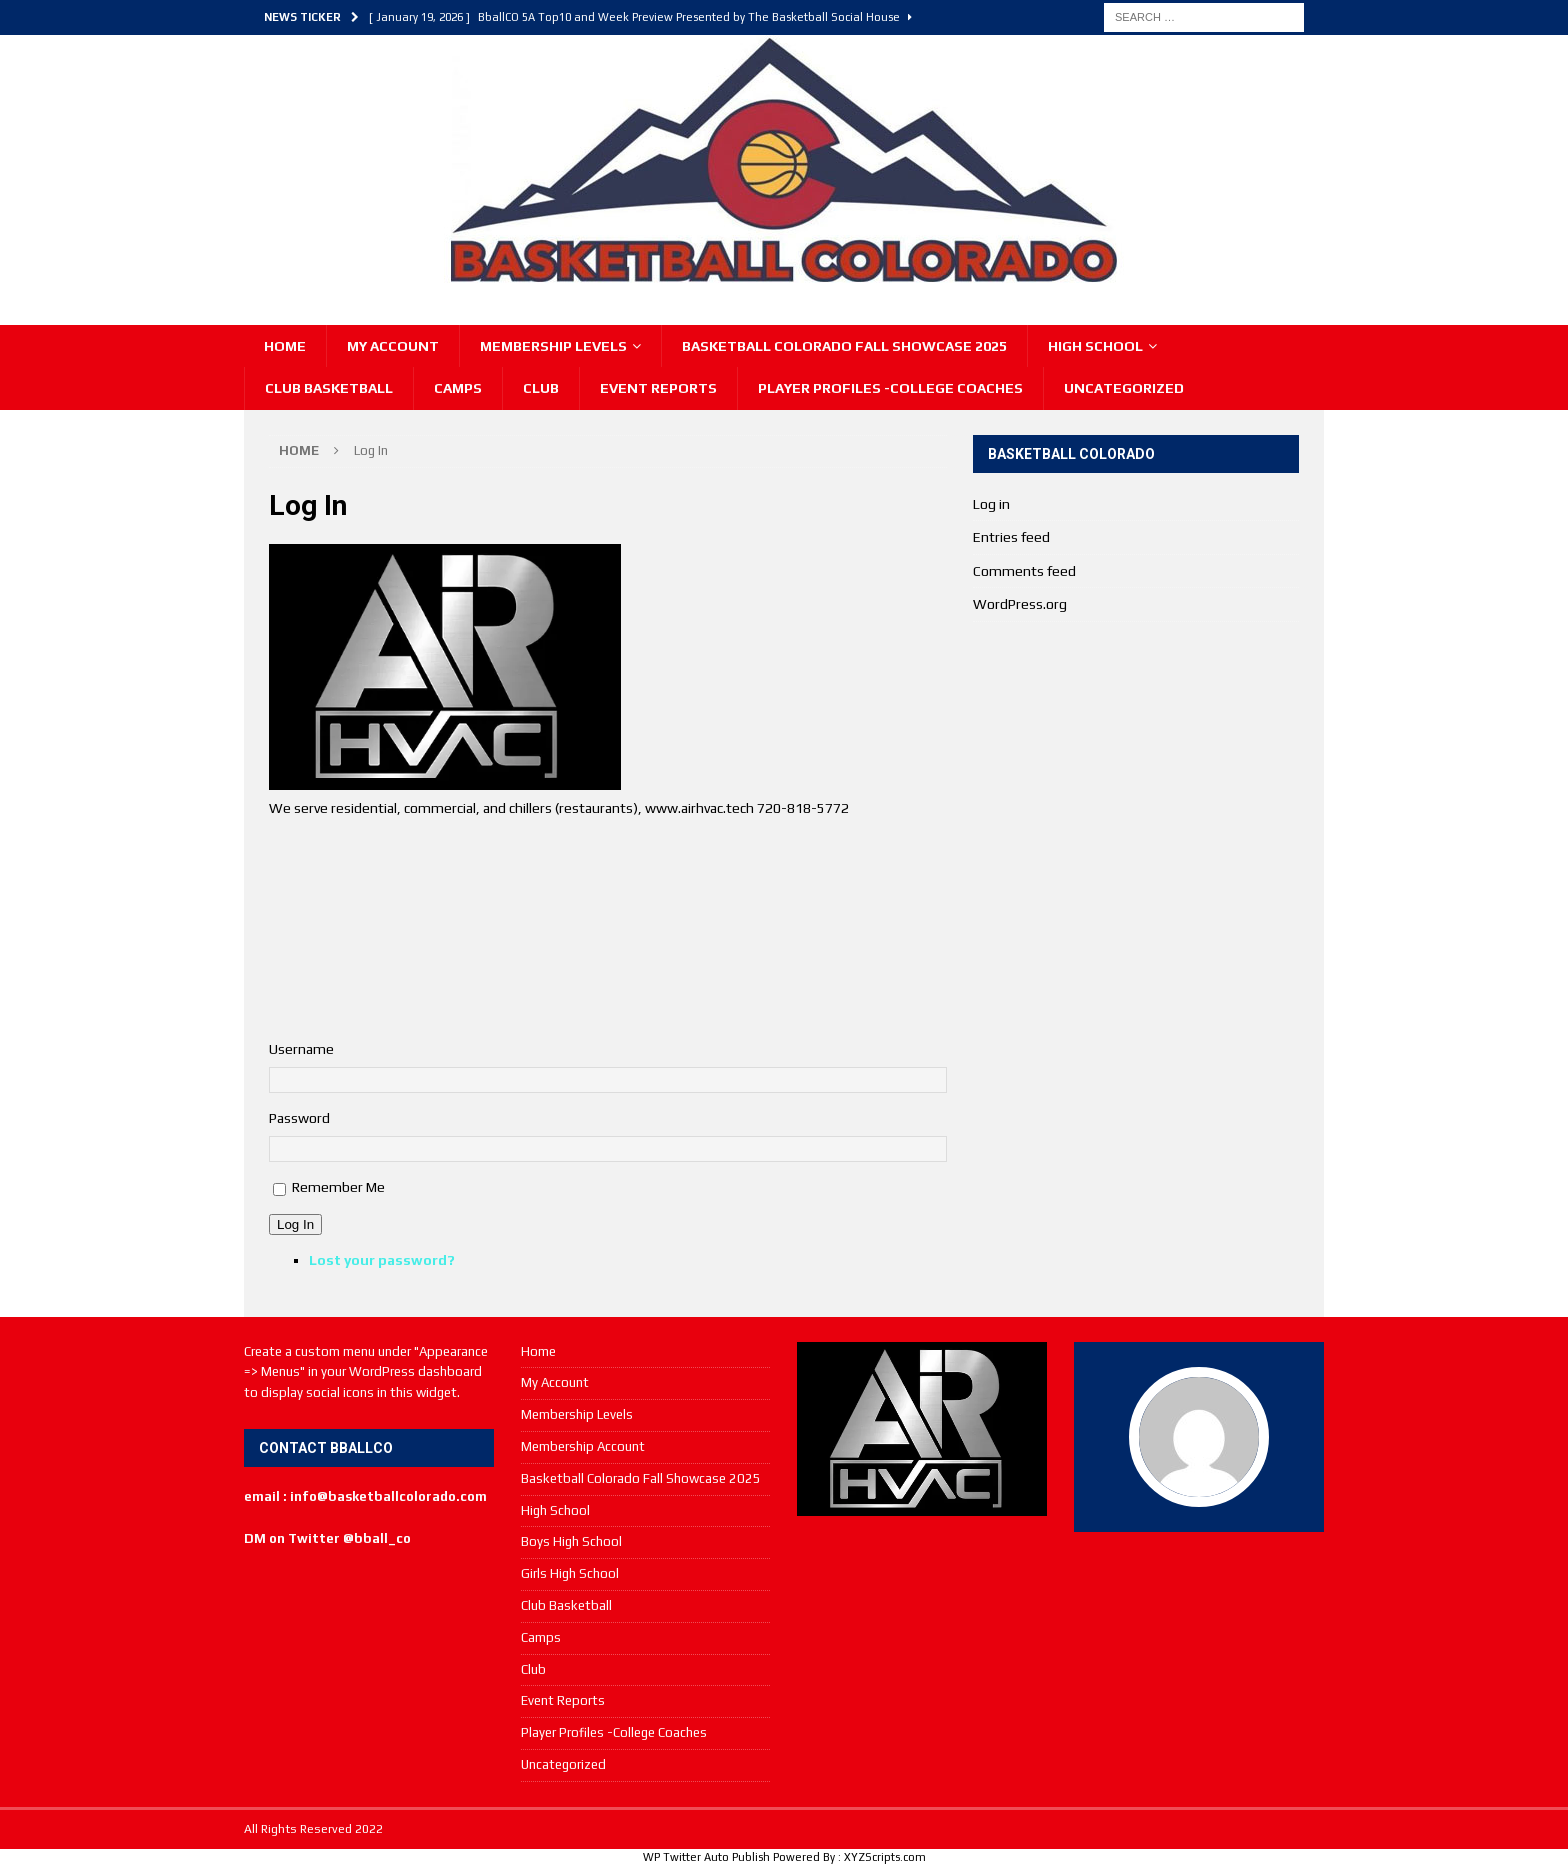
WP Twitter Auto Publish (706, 1857)
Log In (295, 1224)
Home (285, 346)
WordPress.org (1020, 604)
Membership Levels (553, 346)
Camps (458, 388)
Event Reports (658, 388)
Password (299, 1118)
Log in (991, 504)
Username (301, 1049)
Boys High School (571, 1541)
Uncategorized (1124, 388)
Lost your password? (382, 1260)
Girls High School (570, 1573)
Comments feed (1024, 571)
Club (541, 388)
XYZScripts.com (885, 1857)
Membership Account (583, 1446)
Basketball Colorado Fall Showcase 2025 (844, 346)
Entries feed (1011, 537)
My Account (393, 346)
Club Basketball (329, 388)
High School (1095, 346)
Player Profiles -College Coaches (890, 388)
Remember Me (338, 1187)
